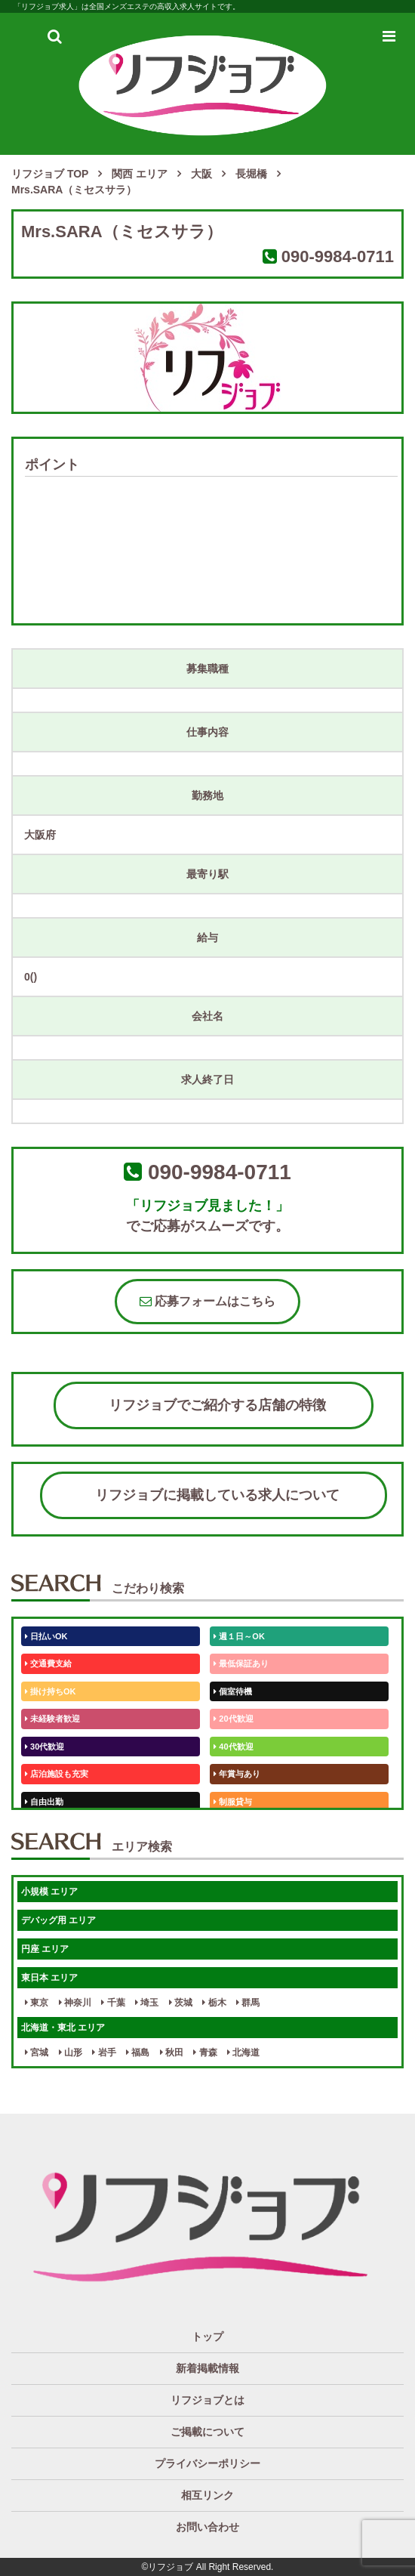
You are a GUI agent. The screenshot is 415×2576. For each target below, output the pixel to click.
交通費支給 (48, 1663)
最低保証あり (241, 1663)
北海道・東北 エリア (63, 2027)
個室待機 (233, 1691)
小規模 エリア (49, 1891)
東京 (36, 2002)
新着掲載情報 (207, 2368)
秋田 (171, 2052)
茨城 (180, 2002)
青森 (205, 2052)
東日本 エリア (49, 1977)
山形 (70, 2052)
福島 (137, 2052)
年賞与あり (237, 1773)
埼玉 (146, 2002)
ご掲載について (207, 2432)
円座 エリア (45, 1949)
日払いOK (46, 1636)
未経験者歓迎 (52, 1718)
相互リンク (207, 2495)
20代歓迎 (233, 1718)
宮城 (36, 2052)
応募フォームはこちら (207, 1301)
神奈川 (75, 2002)
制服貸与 (233, 1801)
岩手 (103, 2052)
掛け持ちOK (50, 1691)
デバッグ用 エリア (58, 1920)
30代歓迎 (44, 1746)
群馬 (248, 2002)
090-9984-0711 (337, 256)
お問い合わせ (207, 2527)
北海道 (243, 2052)
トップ (207, 2336)
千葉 (112, 2002)
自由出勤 (44, 1801)
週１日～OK (239, 1636)
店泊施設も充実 (56, 1773)
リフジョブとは (207, 2400)
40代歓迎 (233, 1746)
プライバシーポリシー (207, 2463)
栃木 (214, 2002)
